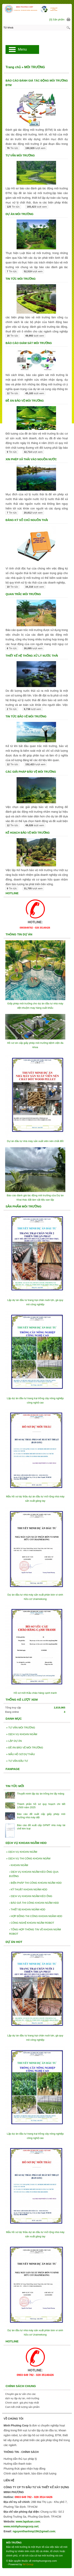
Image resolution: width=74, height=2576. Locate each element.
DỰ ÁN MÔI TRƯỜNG (19, 214)
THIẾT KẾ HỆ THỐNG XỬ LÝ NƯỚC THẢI (32, 655)
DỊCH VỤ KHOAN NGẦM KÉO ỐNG (30, 1896)
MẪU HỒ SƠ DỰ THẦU (20, 1754)
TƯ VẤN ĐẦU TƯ (17, 1760)
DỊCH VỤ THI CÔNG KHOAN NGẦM (28, 1858)
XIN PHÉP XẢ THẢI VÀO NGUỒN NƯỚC (31, 459)
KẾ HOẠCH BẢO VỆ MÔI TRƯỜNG (28, 832)
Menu (22, 49)
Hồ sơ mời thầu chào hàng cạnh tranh (35, 1692)
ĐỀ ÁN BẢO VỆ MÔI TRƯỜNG (25, 400)
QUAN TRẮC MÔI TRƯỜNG (23, 594)
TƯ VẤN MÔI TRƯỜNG (20, 155)
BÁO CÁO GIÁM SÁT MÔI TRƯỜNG (29, 343)
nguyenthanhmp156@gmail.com (34, 2531)
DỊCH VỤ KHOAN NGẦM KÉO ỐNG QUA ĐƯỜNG (33, 1874)
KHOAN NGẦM (18, 1865)
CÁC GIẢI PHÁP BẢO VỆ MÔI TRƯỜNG (31, 771)
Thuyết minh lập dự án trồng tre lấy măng (40, 1793)
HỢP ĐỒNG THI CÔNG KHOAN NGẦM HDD (35, 1916)
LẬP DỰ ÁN (14, 1740)
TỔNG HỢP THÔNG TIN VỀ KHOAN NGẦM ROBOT (35, 1931)
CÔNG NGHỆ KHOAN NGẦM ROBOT (31, 1922)
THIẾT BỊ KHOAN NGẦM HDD (27, 1909)
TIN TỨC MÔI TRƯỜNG (21, 278)
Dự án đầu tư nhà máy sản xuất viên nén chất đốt (35, 1141)
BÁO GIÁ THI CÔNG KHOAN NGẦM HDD (34, 1902)
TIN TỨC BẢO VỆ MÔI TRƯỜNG (26, 716)
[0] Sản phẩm (57, 19)
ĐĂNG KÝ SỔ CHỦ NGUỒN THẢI (27, 520)
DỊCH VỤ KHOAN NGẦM (21, 1734)
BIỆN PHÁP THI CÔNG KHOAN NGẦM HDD (35, 1882)
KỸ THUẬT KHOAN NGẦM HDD (28, 1889)
